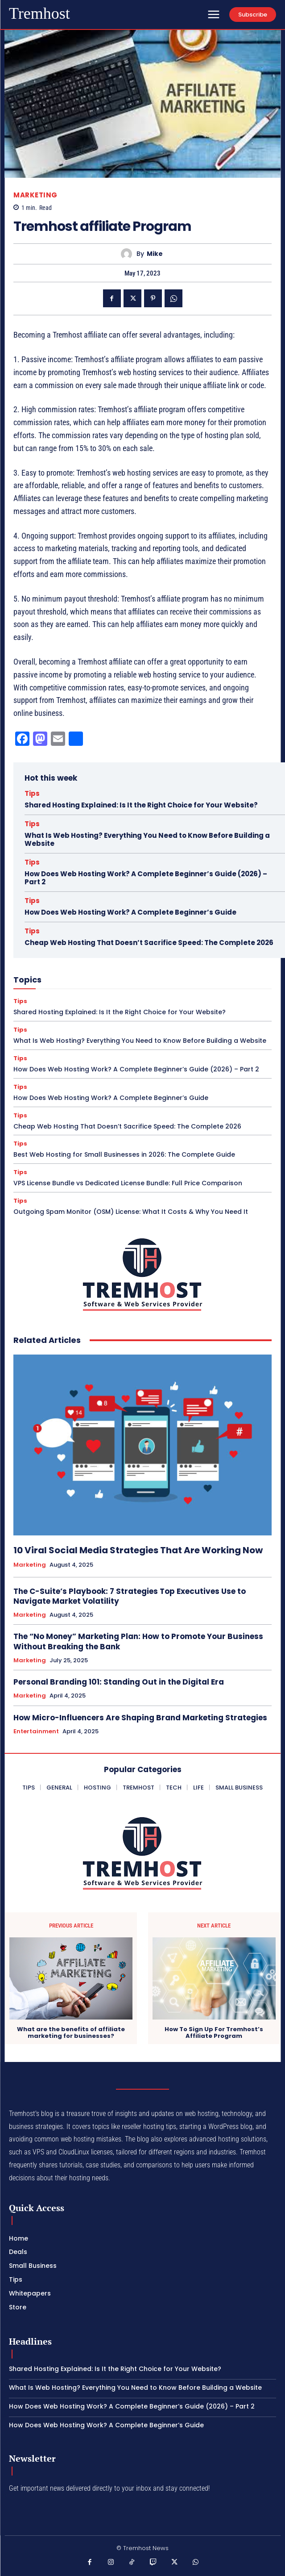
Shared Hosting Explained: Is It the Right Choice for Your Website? (141, 805)
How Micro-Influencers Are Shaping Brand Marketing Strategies (140, 1717)
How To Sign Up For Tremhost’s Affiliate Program (214, 2033)
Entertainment (36, 1731)
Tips (32, 793)
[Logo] (39, 14)
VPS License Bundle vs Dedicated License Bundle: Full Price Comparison (127, 1183)
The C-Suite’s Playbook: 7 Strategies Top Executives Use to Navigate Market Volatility (129, 1596)
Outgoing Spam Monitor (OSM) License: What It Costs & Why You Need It (130, 1211)
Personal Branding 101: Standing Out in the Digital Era (118, 1682)
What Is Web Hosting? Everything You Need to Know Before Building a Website (147, 839)
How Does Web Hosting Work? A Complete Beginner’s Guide (130, 912)
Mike (155, 254)
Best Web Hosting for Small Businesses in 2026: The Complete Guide (124, 1154)
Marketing (35, 195)
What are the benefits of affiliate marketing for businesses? (71, 2033)
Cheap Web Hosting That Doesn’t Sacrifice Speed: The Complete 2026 (149, 942)
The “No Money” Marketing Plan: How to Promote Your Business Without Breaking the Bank (138, 1641)
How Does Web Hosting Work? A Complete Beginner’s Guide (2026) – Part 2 (146, 878)
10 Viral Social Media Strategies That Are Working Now (138, 1550)
